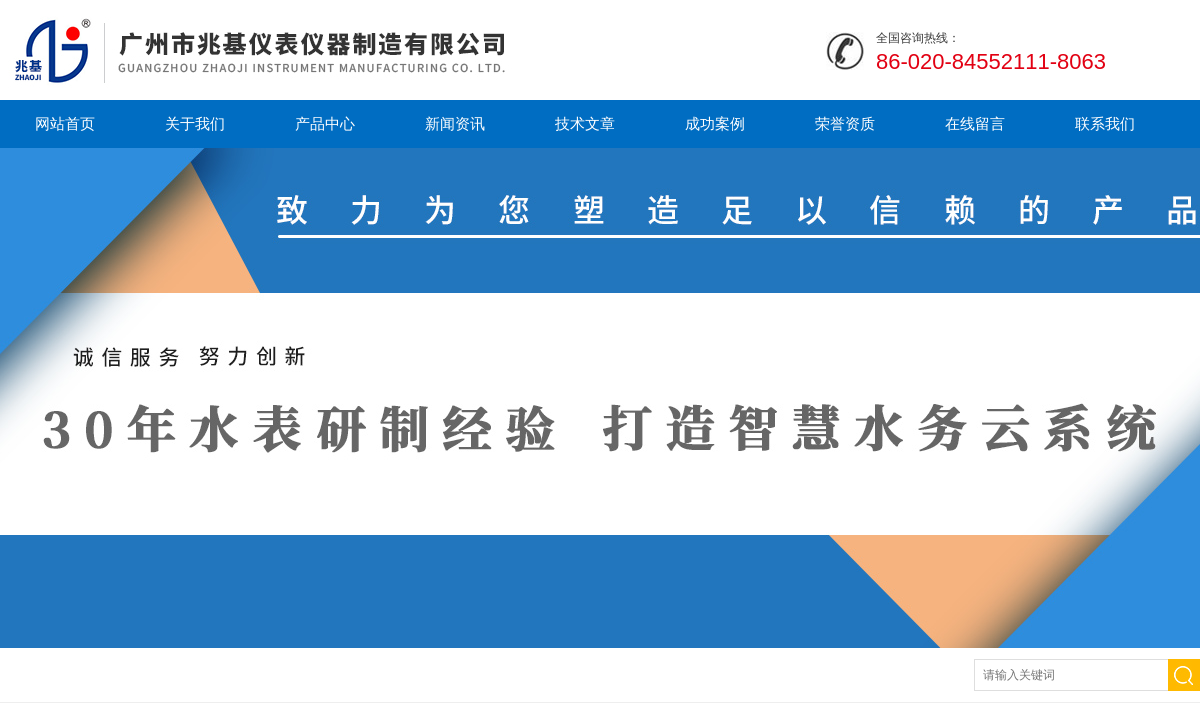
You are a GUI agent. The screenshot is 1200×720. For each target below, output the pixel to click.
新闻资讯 (455, 123)
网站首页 (65, 123)
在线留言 (975, 123)
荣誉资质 (845, 123)
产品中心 (325, 123)
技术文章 (585, 123)
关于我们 (195, 123)
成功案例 (715, 123)
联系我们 (1105, 123)
